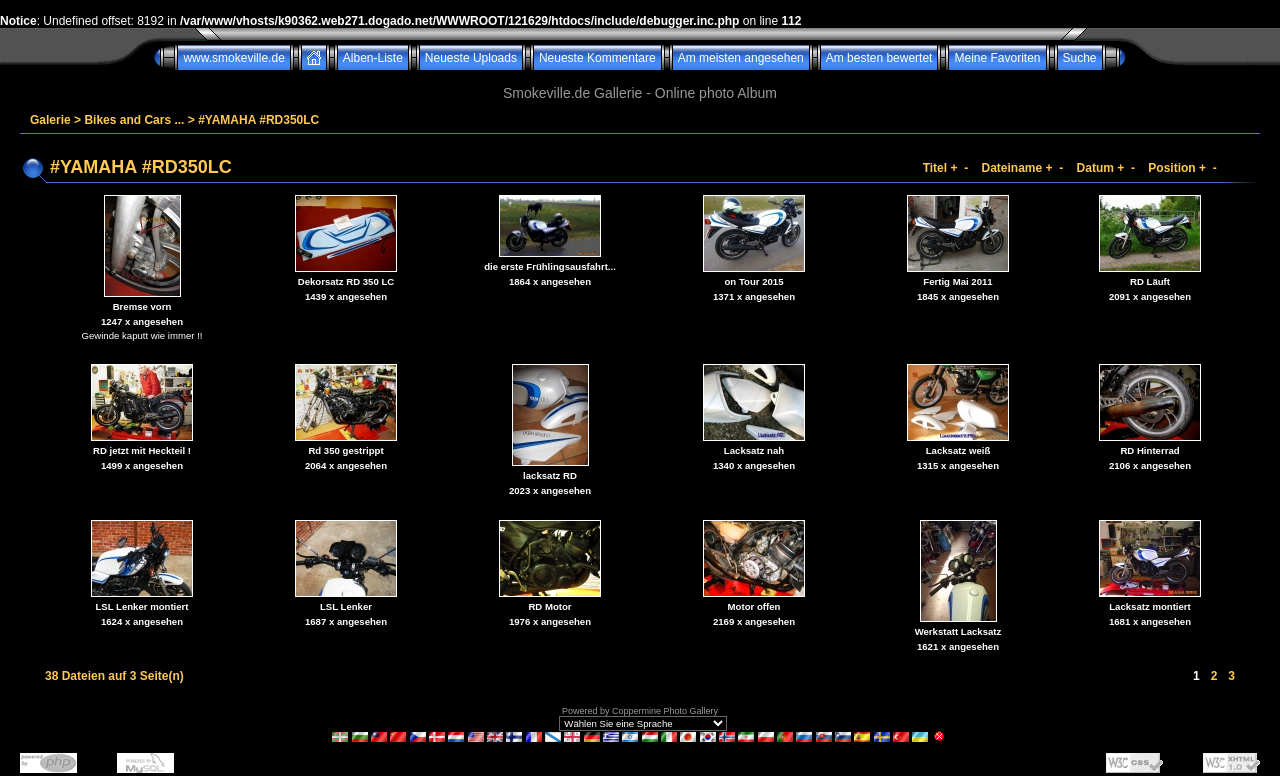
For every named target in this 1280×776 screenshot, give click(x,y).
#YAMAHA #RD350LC (258, 120)
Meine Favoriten (997, 58)
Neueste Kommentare (597, 58)
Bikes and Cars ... (134, 120)
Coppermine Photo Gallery (665, 711)
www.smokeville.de (233, 58)
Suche (1080, 58)
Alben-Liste (373, 58)
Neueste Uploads (471, 58)
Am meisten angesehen (741, 58)
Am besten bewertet (879, 58)
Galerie (50, 120)
